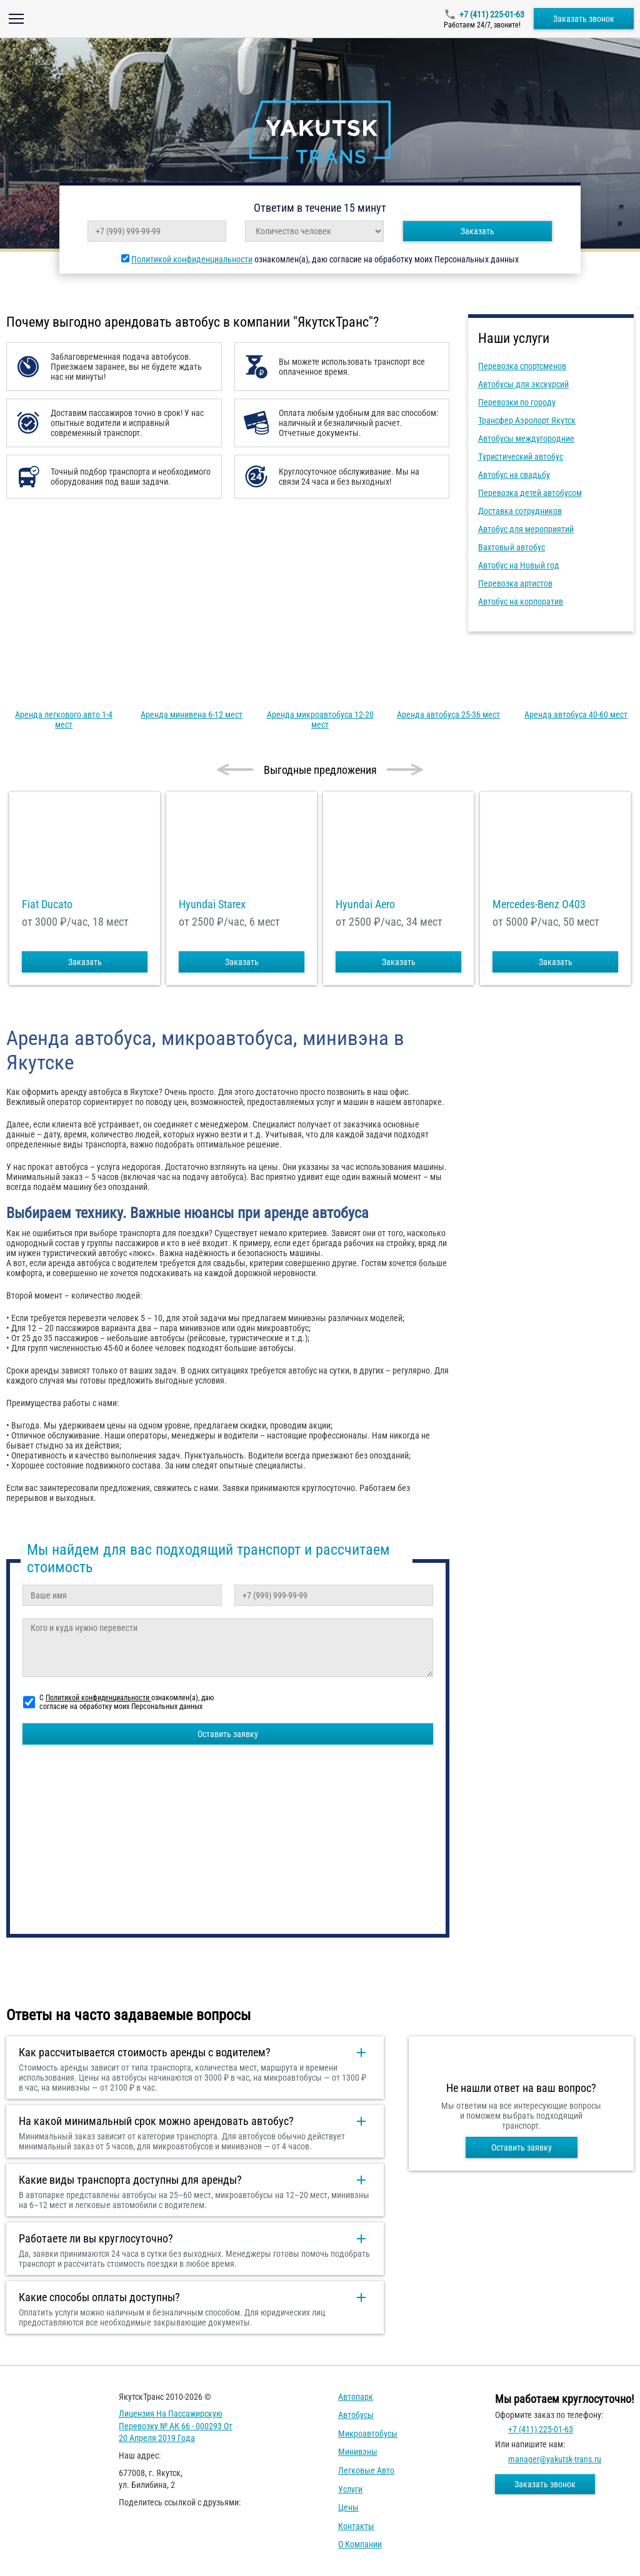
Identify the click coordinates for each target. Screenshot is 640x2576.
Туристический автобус (520, 457)
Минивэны (358, 2452)
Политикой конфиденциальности (191, 259)
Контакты (356, 2526)
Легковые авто (366, 2470)
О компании (360, 2544)
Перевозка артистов (515, 583)
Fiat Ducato (47, 904)
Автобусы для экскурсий (523, 384)
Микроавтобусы (368, 2434)
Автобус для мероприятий (526, 529)
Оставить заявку (228, 1734)
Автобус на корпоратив (520, 602)
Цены (348, 2507)
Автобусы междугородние (526, 438)
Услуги (350, 2489)
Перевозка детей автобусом (530, 493)
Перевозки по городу (517, 402)
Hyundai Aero (365, 904)
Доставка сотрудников (520, 511)
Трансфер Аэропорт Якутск (527, 420)
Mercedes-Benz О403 (539, 904)
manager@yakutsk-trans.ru (554, 2459)
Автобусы (356, 2415)
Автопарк (355, 2397)
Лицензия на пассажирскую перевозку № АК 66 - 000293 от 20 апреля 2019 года (175, 2426)
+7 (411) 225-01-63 (491, 14)
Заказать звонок (583, 19)
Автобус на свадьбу (514, 475)
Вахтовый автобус (511, 547)
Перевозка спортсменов (522, 366)
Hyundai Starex (212, 904)
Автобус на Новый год (518, 565)
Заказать (477, 231)
